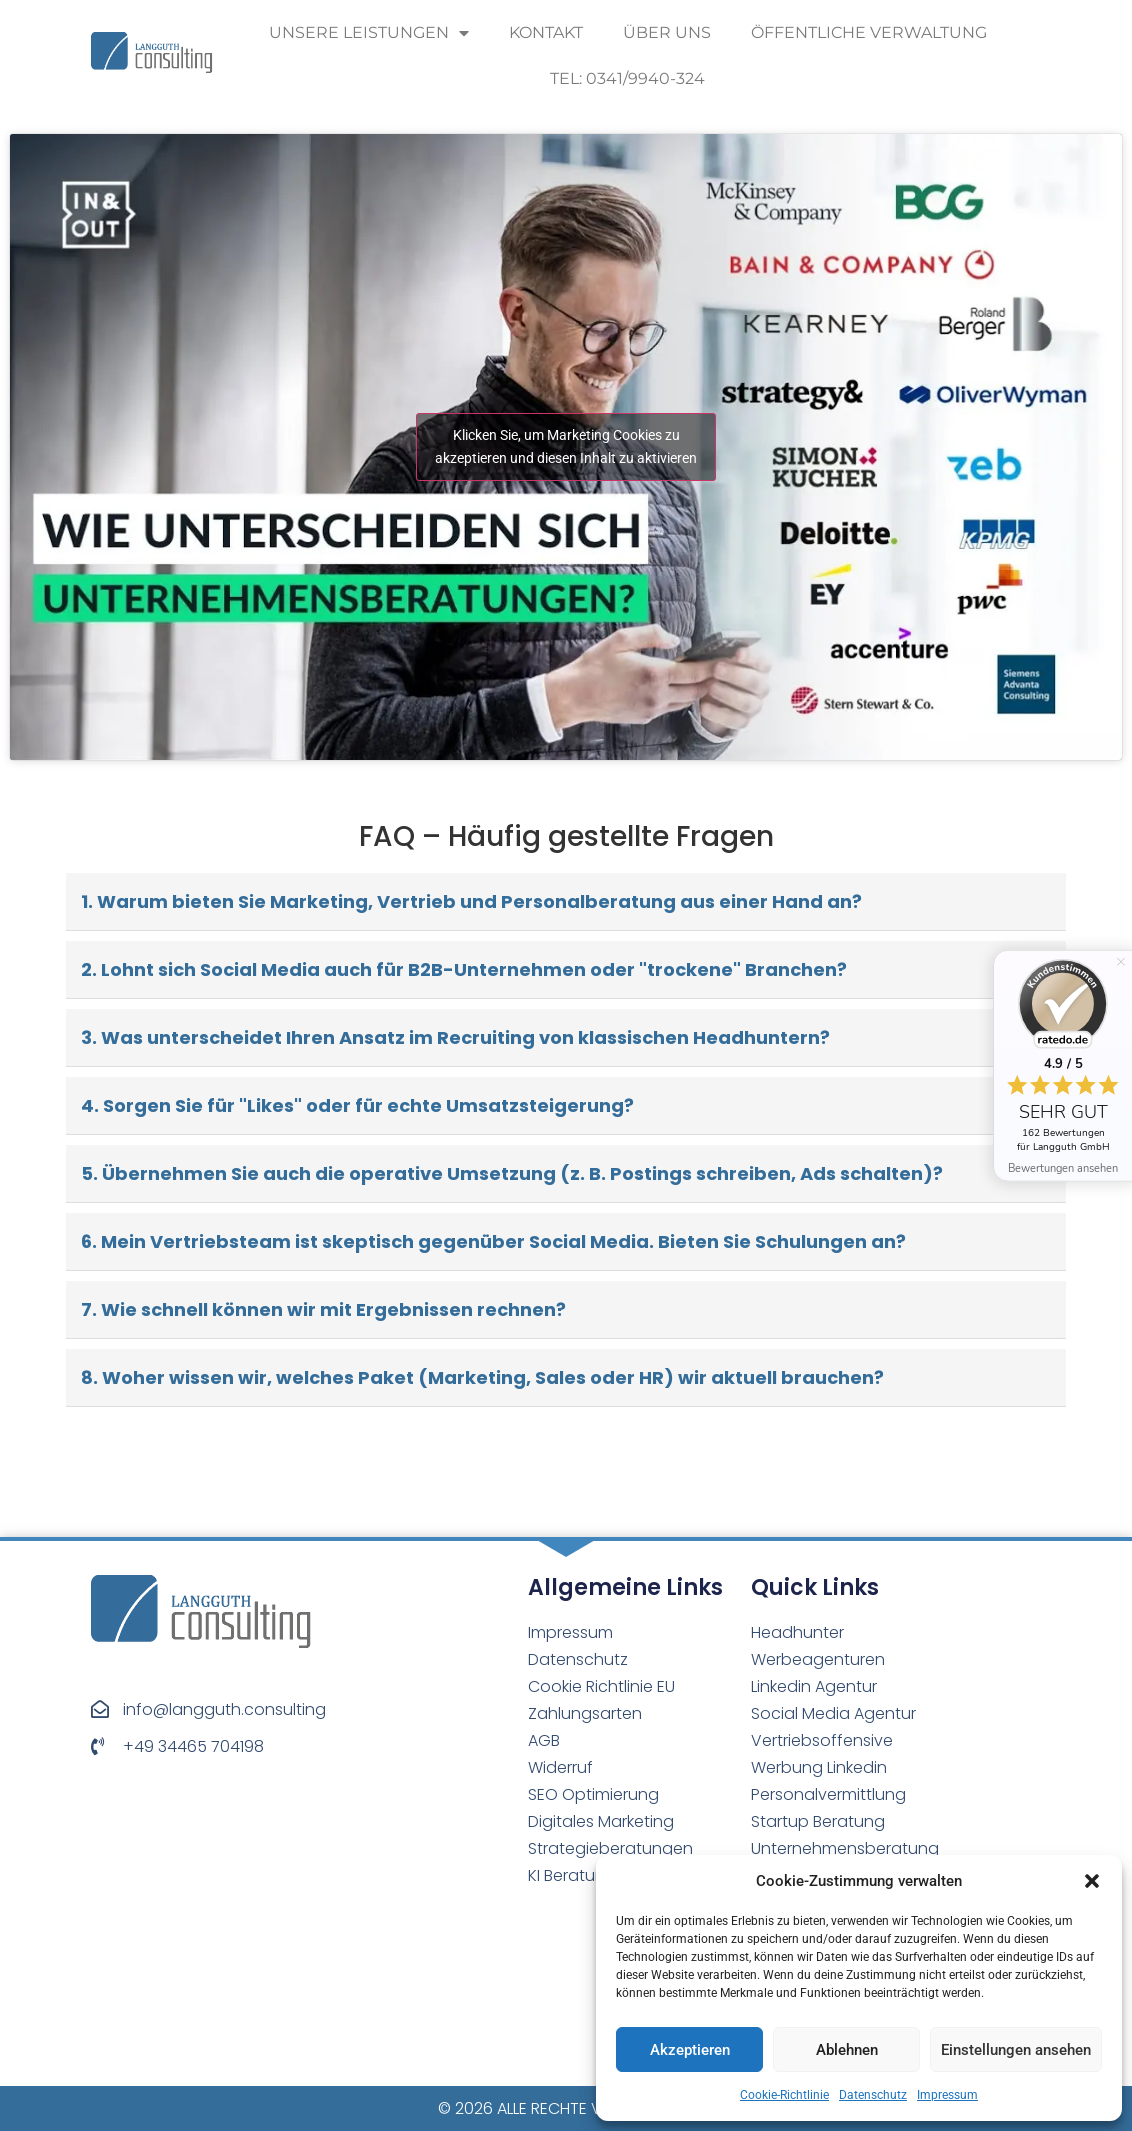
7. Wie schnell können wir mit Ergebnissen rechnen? (323, 1309)
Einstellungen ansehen (1016, 2050)
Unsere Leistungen (369, 33)
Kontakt (546, 32)
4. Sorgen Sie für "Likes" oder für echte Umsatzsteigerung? (357, 1105)
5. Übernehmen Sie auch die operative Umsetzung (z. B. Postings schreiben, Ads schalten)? (512, 1173)
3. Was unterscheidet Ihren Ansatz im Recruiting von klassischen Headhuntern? (455, 1037)
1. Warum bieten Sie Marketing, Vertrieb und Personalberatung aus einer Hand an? (471, 901)
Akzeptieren (690, 2050)
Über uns (667, 32)
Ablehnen (847, 2050)
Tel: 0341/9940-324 (627, 78)
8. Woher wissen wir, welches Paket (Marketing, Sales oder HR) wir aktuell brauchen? (482, 1377)
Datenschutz (873, 2095)
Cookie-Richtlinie (784, 2095)
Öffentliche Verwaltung (869, 32)
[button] (1092, 1881)
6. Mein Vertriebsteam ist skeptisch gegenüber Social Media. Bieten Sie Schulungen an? (493, 1241)
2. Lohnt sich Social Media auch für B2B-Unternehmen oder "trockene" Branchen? (464, 969)
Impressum (947, 2095)
